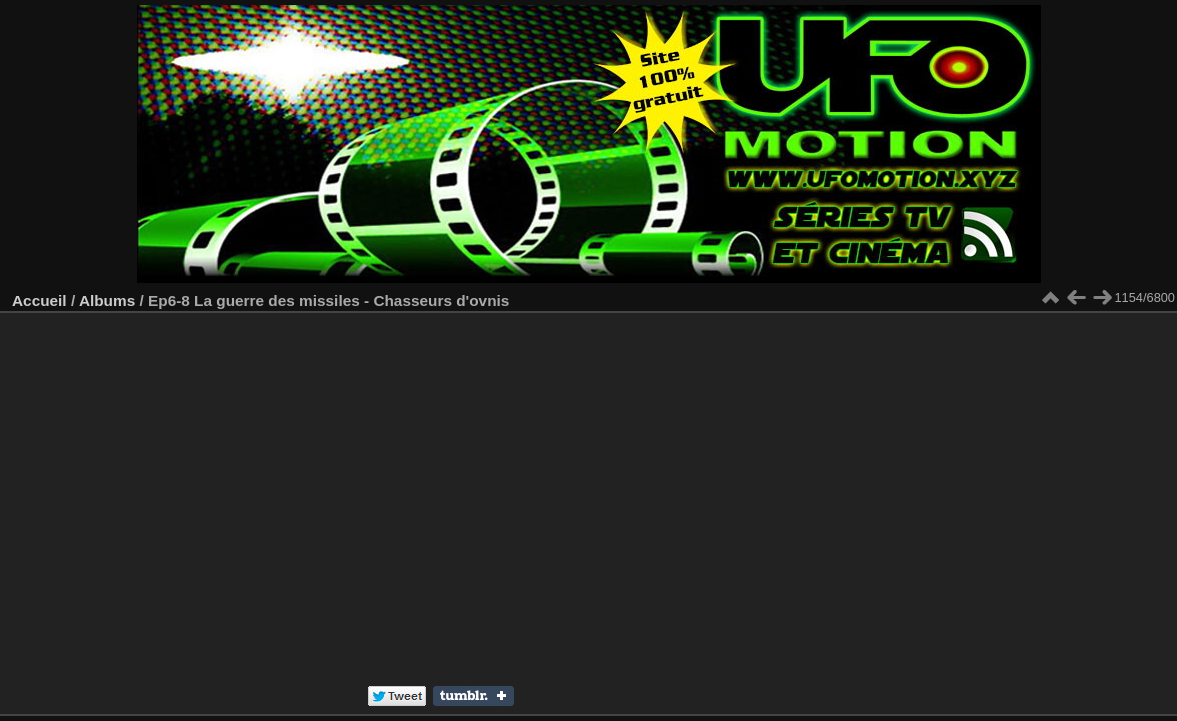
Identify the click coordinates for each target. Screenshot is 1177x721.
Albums (107, 300)
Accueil (39, 300)
